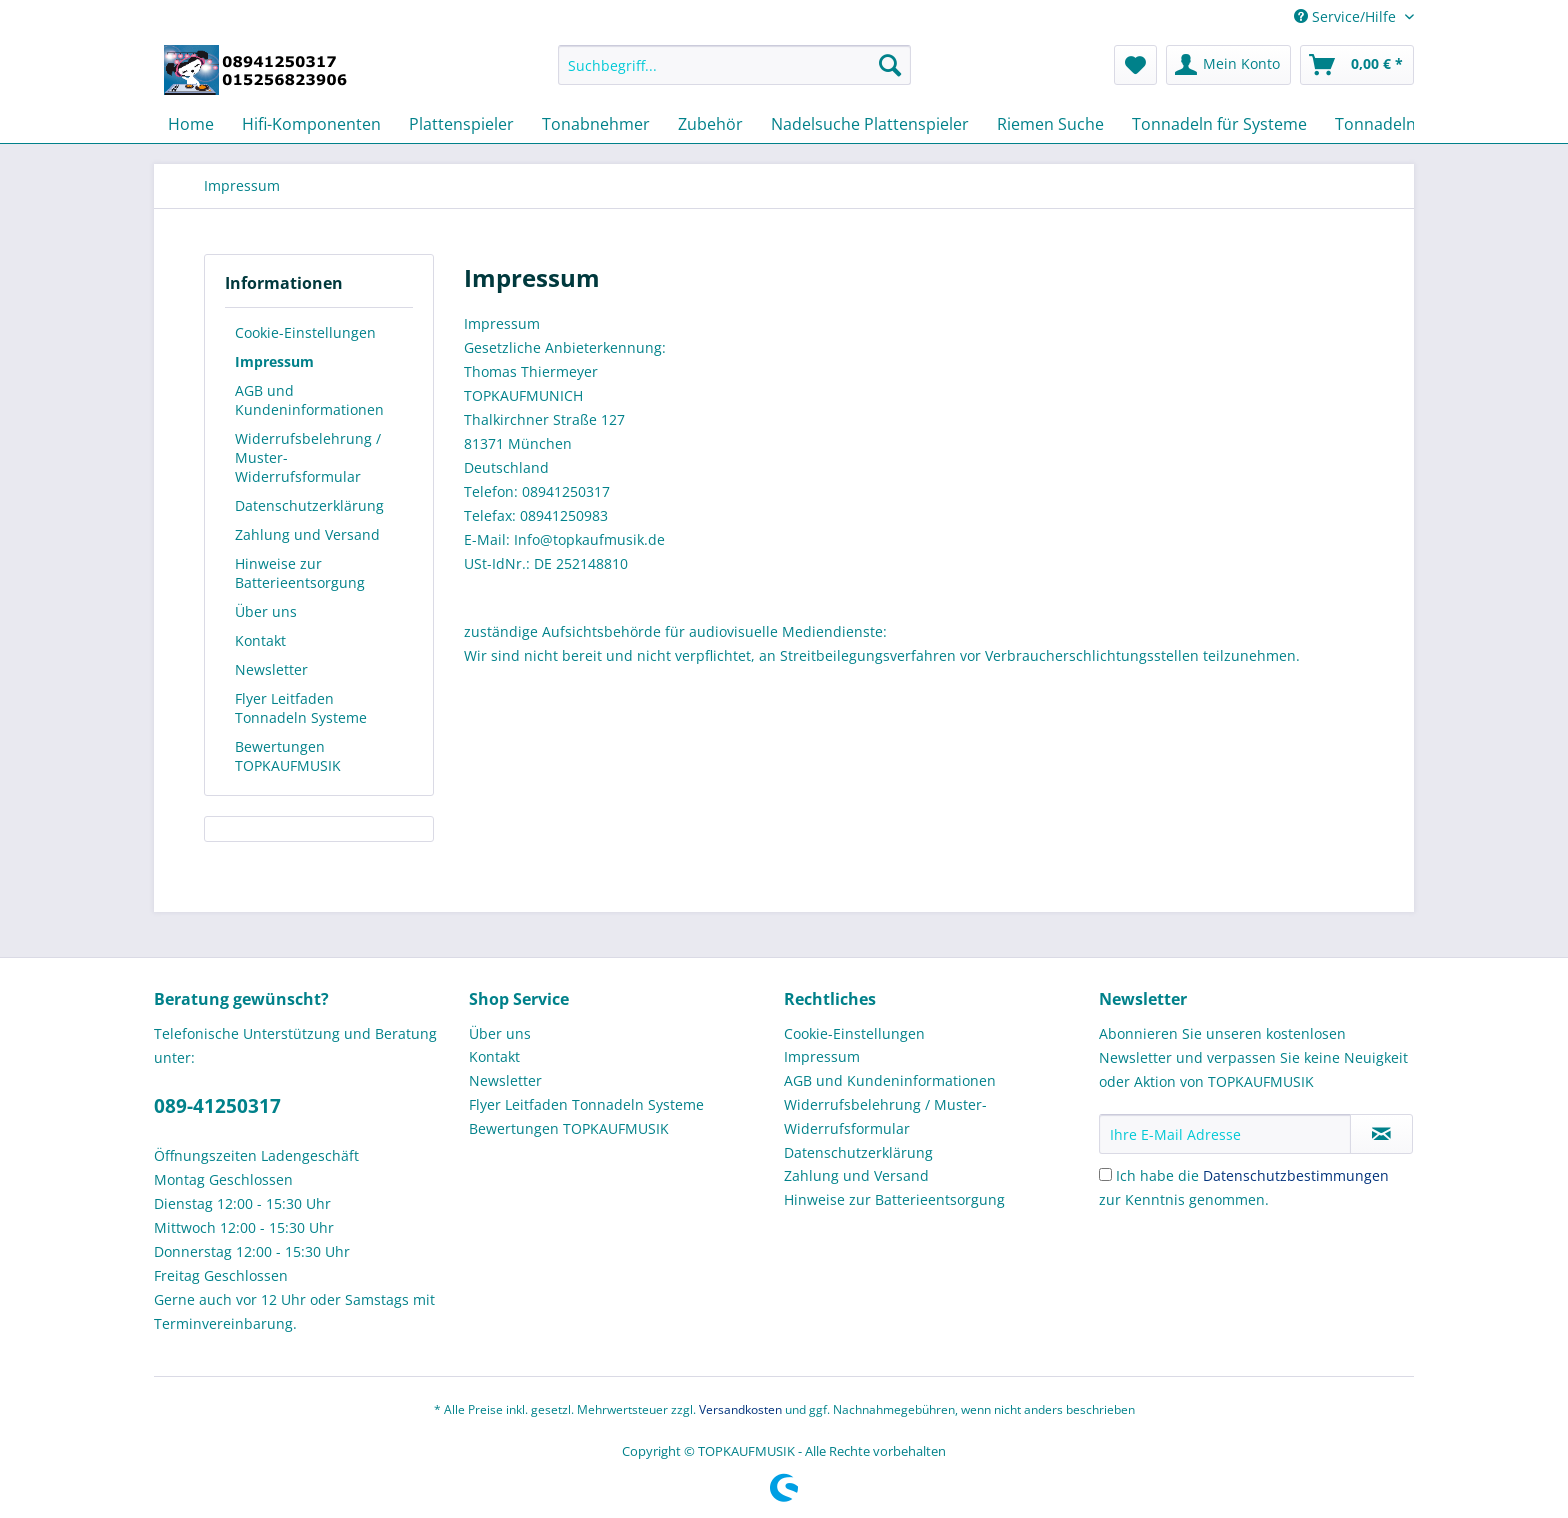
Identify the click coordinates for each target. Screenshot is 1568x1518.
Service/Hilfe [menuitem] (1347, 16)
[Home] (191, 124)
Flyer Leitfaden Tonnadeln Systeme (301, 708)
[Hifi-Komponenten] (311, 124)
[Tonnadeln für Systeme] (1219, 124)
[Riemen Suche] (1050, 124)
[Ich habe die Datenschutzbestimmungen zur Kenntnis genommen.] (1105, 1174)
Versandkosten (740, 1409)
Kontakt (260, 640)
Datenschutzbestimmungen (1296, 1175)
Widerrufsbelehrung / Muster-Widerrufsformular (308, 457)
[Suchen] (890, 65)
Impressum (274, 361)
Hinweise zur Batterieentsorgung (300, 573)
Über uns (266, 611)
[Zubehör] (710, 124)
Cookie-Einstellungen (305, 332)
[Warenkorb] (1357, 65)
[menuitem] (734, 74)
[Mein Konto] (1228, 65)
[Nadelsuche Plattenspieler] (870, 124)
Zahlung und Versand (307, 534)
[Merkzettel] (1135, 65)
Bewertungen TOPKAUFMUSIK (288, 756)
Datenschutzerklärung (309, 505)
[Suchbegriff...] (734, 65)
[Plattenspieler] (461, 124)
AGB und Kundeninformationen (309, 400)
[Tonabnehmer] (596, 124)
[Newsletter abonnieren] (1381, 1134)
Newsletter (271, 669)
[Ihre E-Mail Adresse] (1225, 1134)
